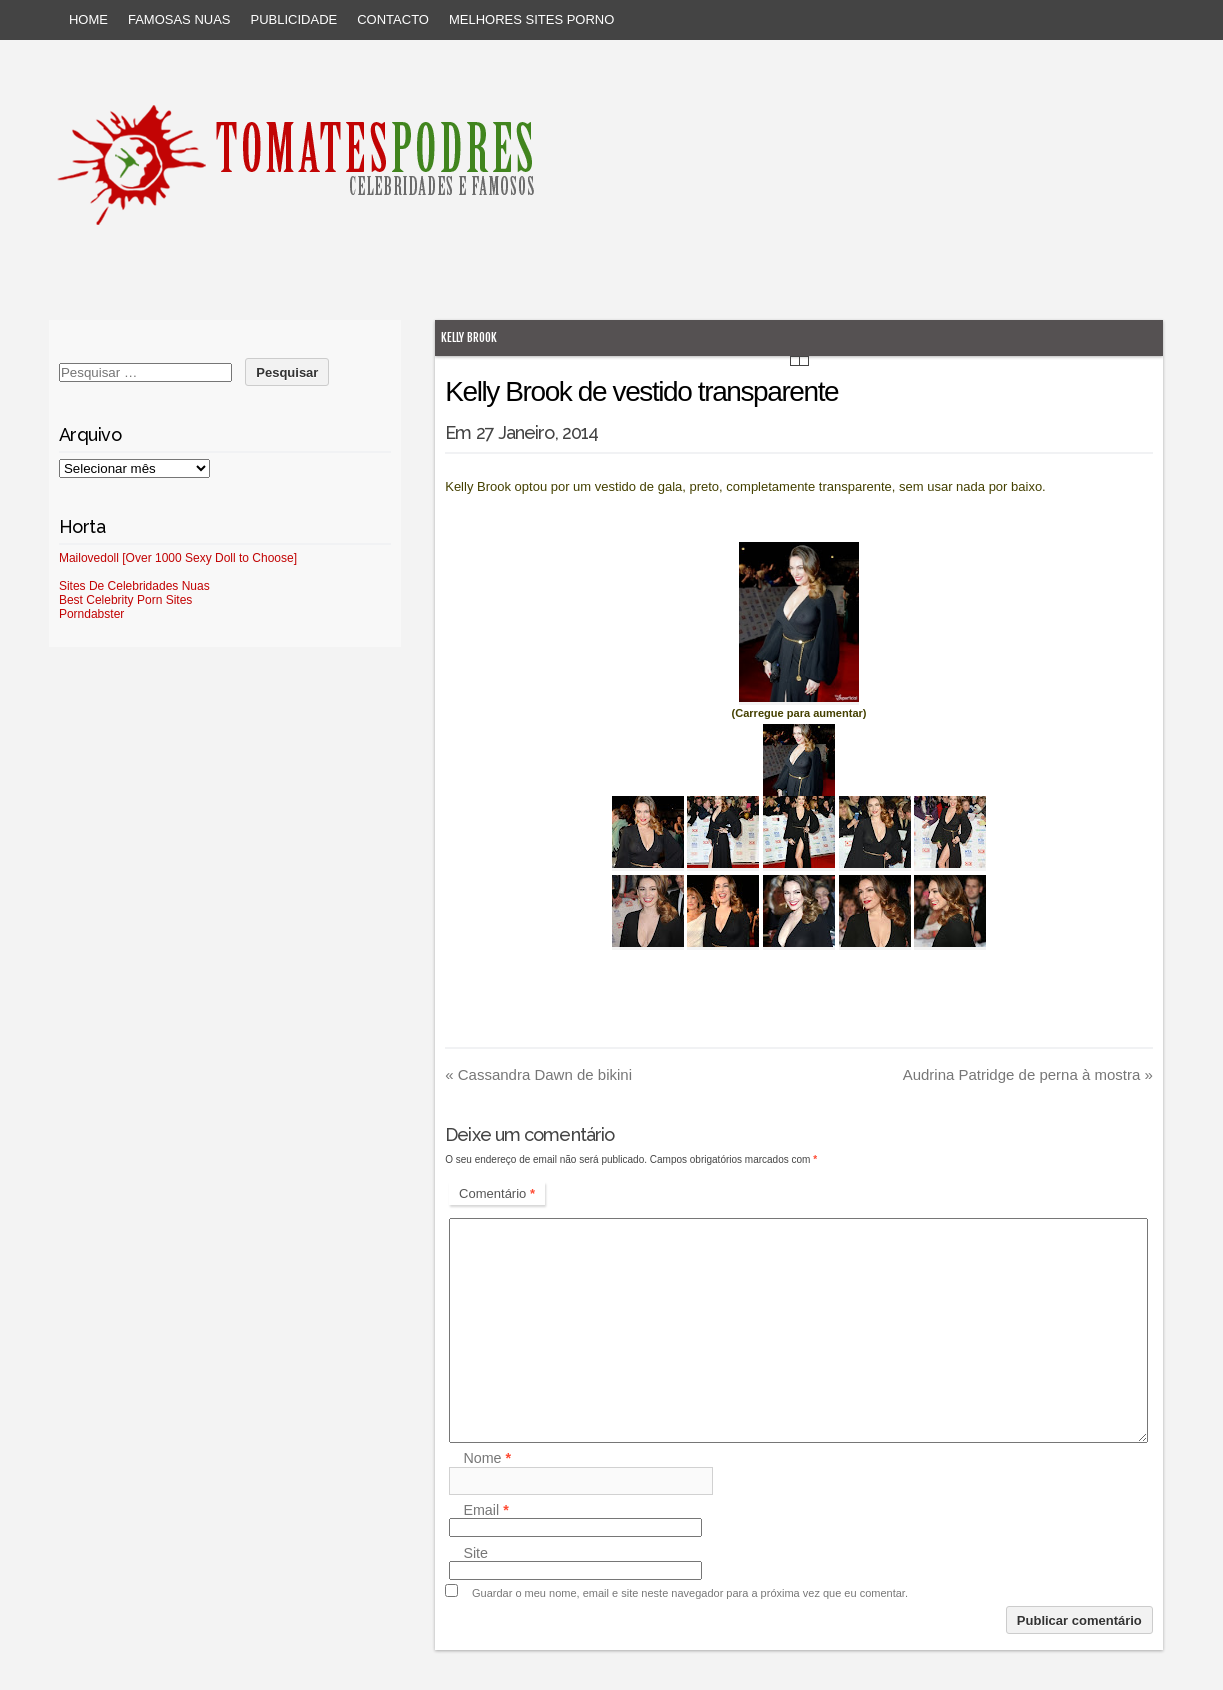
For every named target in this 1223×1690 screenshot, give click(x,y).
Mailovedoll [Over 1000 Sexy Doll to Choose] (178, 558)
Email (485, 1510)
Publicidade (294, 19)
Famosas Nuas (179, 19)
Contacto (393, 19)
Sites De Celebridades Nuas (134, 586)
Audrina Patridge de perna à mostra (1028, 1074)
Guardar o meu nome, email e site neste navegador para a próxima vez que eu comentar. (690, 1593)
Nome (487, 1459)
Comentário (497, 1193)
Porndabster (91, 614)
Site (475, 1553)
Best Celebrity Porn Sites (125, 600)
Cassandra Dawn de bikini (538, 1074)
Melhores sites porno (531, 19)
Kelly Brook (469, 337)
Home (88, 19)
